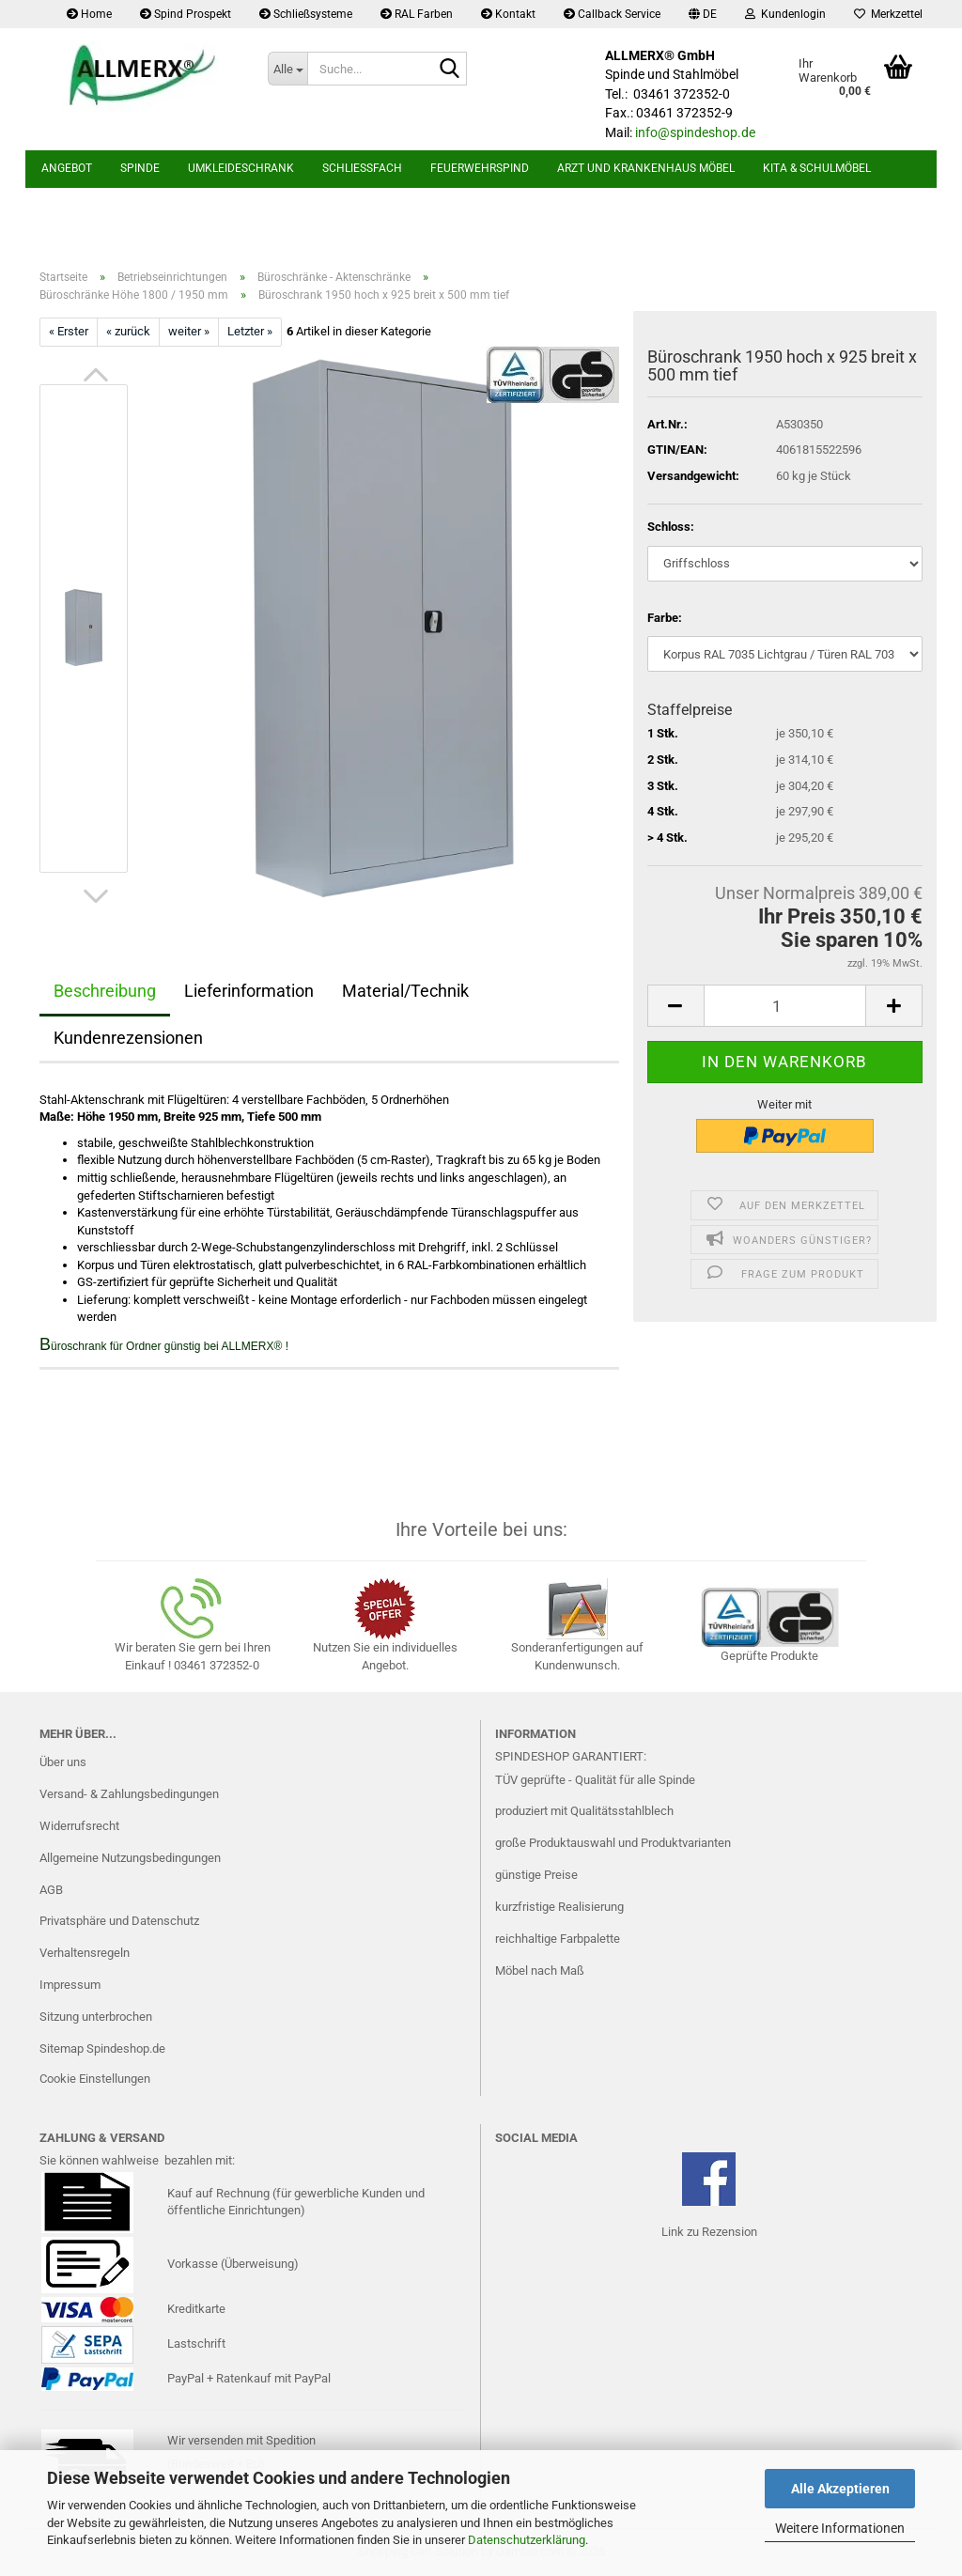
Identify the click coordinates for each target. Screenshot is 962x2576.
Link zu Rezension (709, 2232)
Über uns (62, 1762)
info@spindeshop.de (695, 132)
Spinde (140, 168)
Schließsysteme (305, 14)
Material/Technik (405, 991)
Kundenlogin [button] (785, 14)
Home (89, 14)
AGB (51, 1890)
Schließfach (362, 168)
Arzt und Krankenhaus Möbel (646, 168)
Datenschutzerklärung (526, 2540)
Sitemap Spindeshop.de (102, 2048)
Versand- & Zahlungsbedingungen (129, 1794)
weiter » (188, 331)
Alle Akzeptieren (840, 2488)
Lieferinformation (249, 991)
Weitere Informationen (840, 2528)
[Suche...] (287, 68)
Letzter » (249, 331)
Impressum (70, 1985)
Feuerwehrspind (479, 168)
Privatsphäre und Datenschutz (119, 1921)
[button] (703, 14)
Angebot (66, 168)
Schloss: (670, 527)
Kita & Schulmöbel (817, 168)
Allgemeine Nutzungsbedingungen (130, 1858)
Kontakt (508, 14)
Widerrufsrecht (79, 1826)
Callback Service (612, 14)
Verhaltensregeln (84, 1953)
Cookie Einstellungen (94, 2079)
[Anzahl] (785, 1006)
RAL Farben (416, 14)
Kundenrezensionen (128, 1037)
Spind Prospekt (185, 14)
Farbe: (664, 618)
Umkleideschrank (241, 168)
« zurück (128, 331)
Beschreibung (105, 991)
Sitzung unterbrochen (95, 2017)
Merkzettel (888, 14)
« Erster (68, 331)
